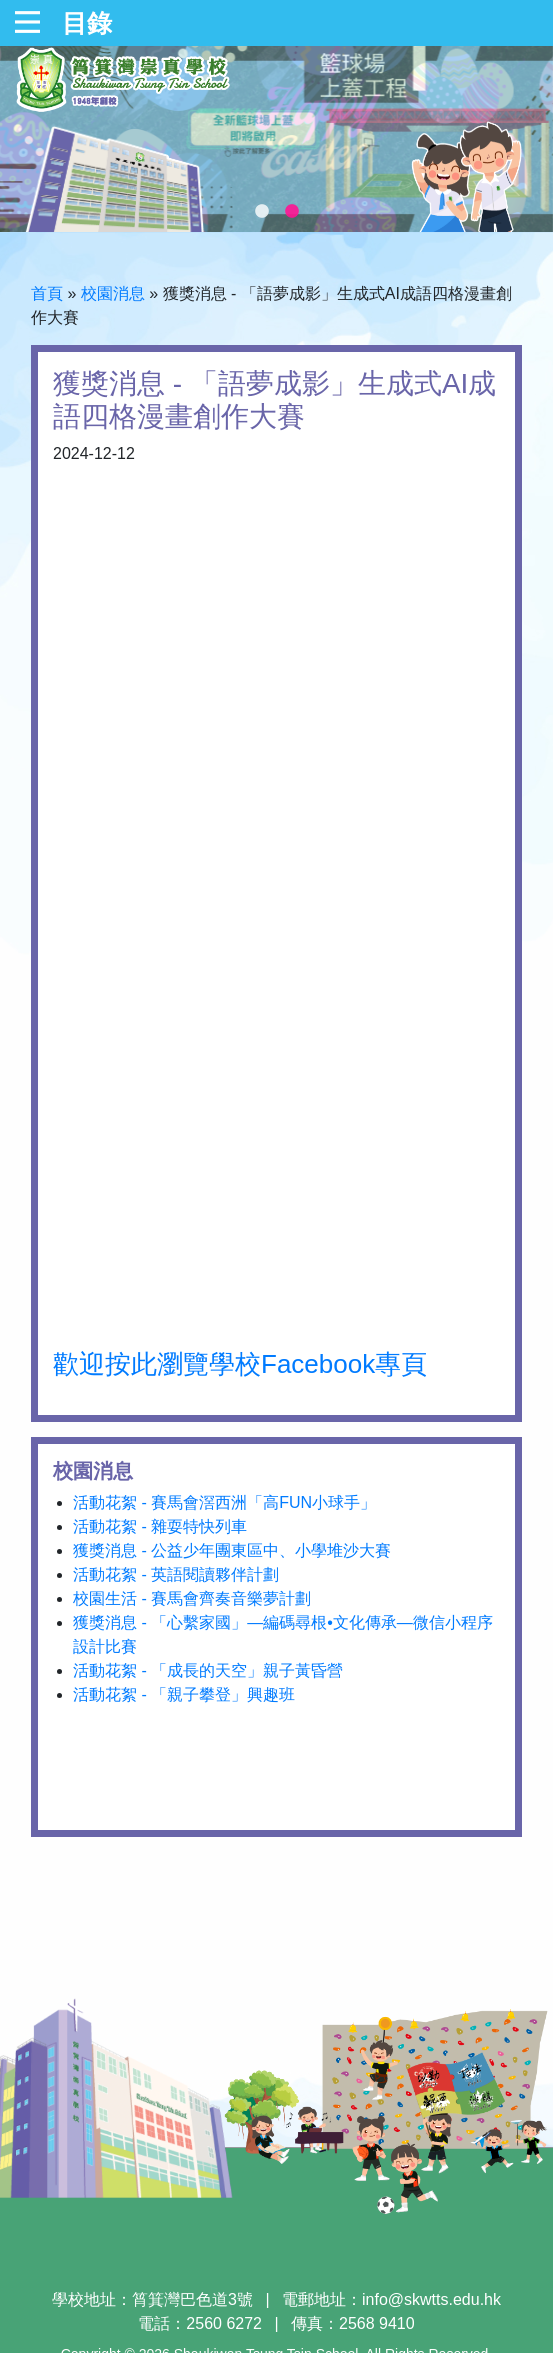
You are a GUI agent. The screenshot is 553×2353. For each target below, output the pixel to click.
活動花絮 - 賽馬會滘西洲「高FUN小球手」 (224, 1502)
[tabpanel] (276, 139)
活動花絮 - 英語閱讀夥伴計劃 (176, 1574)
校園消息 (113, 293)
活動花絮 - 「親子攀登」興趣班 (184, 1694)
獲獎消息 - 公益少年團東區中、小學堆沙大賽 (232, 1550)
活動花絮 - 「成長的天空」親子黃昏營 (208, 1670)
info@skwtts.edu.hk (431, 2299)
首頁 (47, 293)
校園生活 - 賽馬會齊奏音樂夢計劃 (192, 1598)
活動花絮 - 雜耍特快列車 (160, 1526)
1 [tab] (262, 212)
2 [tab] (292, 212)
